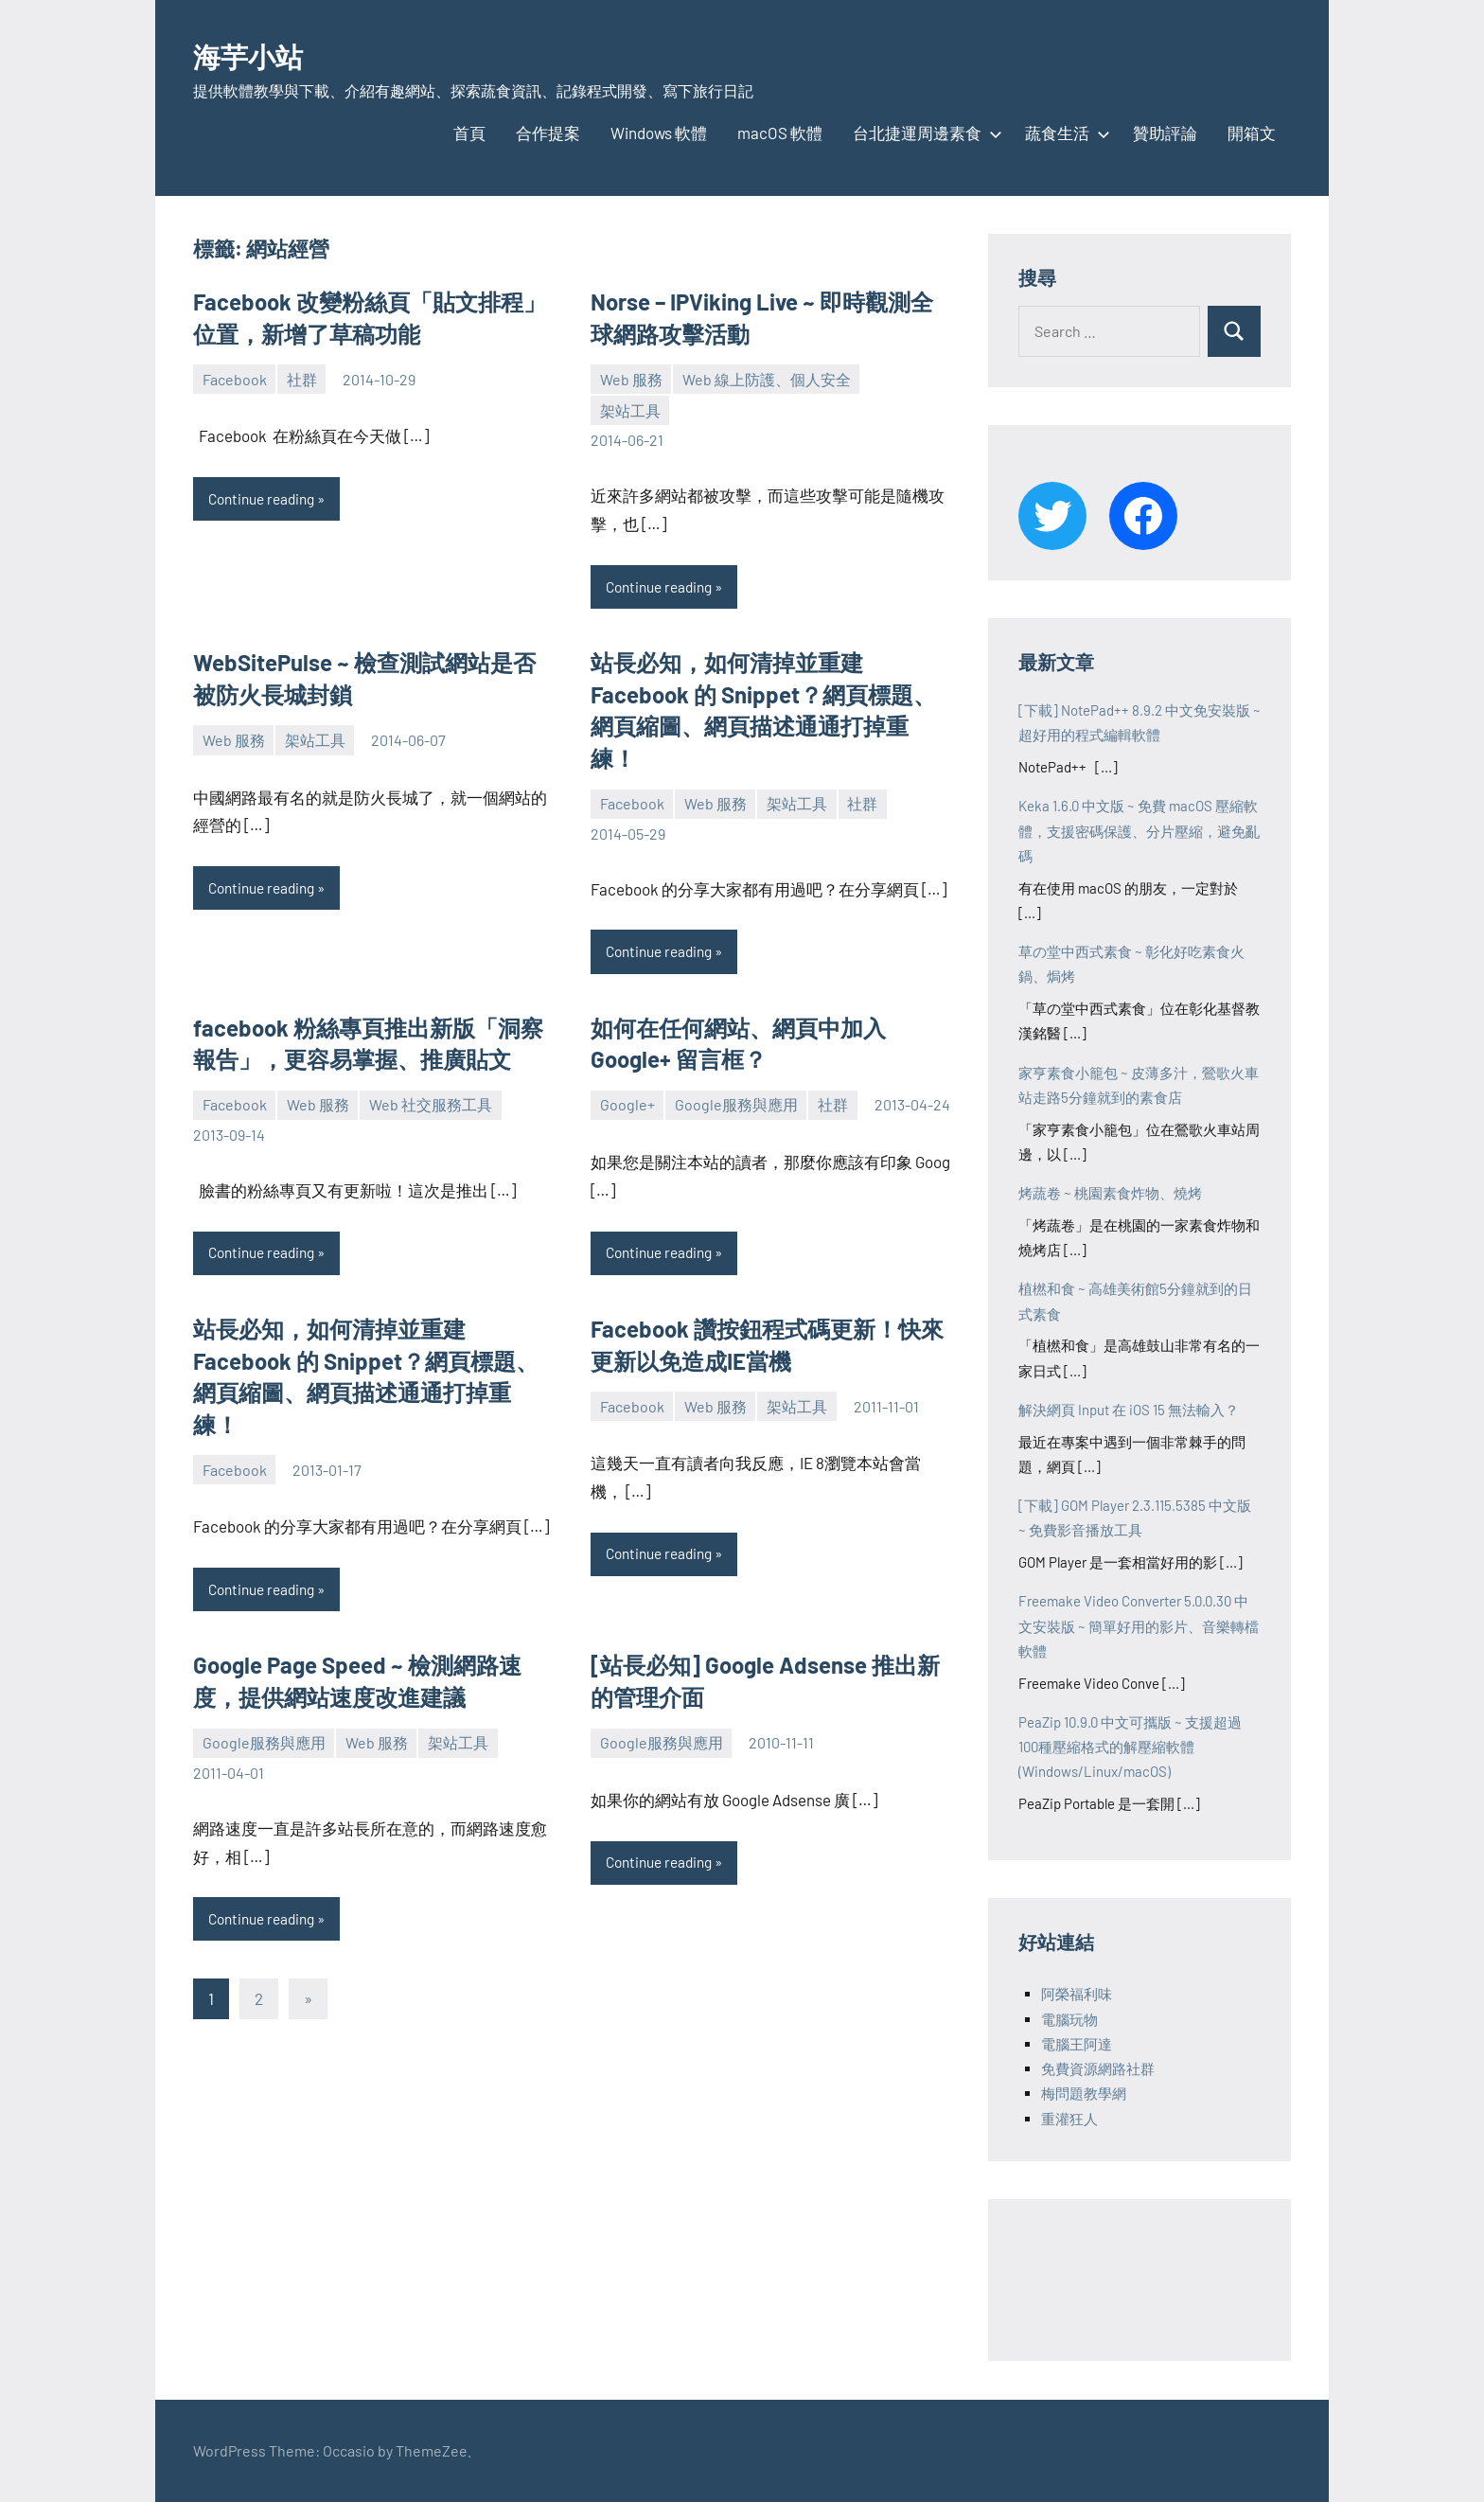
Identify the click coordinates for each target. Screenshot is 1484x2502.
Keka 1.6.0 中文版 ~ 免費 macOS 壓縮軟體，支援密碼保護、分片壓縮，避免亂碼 (1139, 830)
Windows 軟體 (658, 132)
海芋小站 (261, 53)
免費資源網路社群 (1098, 2068)
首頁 (469, 132)
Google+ (627, 1106)
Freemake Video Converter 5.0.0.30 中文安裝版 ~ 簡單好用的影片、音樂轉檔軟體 (1138, 1625)
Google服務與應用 (736, 1106)
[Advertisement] (1169, 2276)
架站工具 (630, 410)
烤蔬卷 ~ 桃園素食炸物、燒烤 (1110, 1192)
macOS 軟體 (779, 132)
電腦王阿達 (1076, 2043)
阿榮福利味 (1076, 1993)
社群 (302, 379)
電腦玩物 (1069, 2019)
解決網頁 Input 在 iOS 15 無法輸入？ (1128, 1409)
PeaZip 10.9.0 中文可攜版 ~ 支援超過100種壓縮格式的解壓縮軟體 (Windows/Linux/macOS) (1130, 1747)
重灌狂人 (1069, 2118)
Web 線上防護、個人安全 (766, 379)
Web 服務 (631, 379)
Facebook (235, 379)
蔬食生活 (1064, 132)
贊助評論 (1165, 132)
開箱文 (1252, 132)
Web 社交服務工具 (430, 1106)
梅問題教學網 (1083, 2093)
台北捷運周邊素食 (924, 132)
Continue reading (266, 499)
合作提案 (548, 132)
